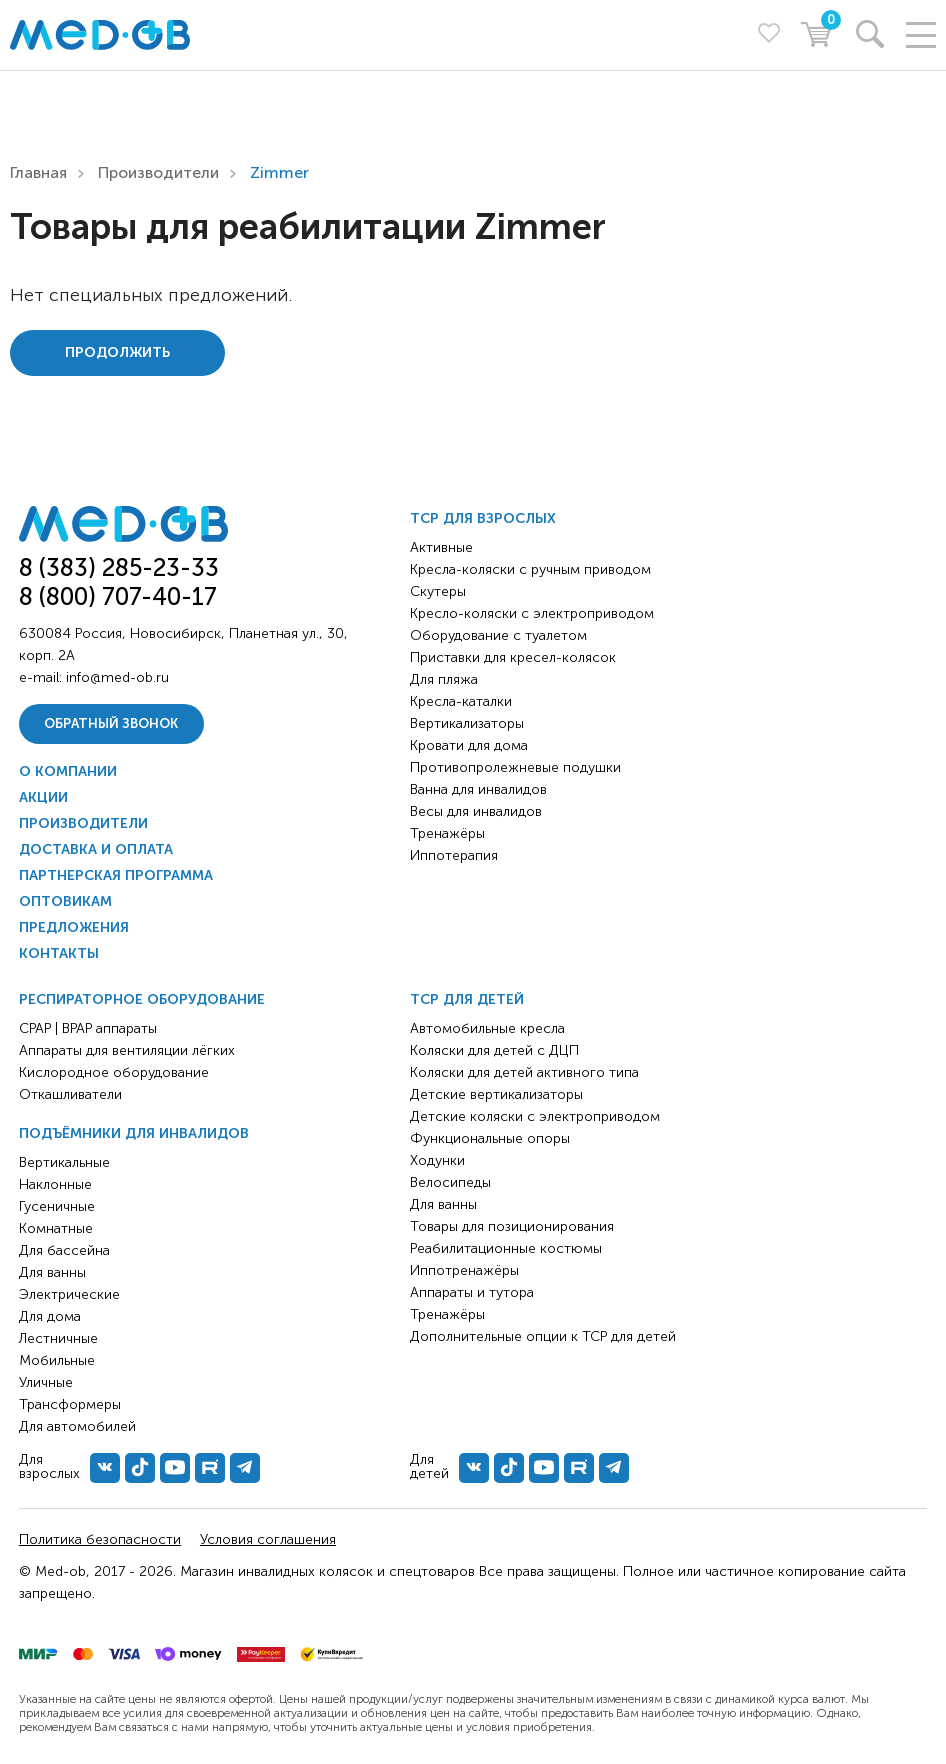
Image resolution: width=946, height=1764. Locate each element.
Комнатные (56, 1228)
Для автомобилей (77, 1426)
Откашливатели (70, 1094)
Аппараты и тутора (472, 1292)
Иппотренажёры (464, 1270)
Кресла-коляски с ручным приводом (530, 569)
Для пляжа (444, 679)
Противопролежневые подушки (515, 767)
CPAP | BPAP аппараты (88, 1028)
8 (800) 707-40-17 (118, 596)
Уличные (46, 1382)
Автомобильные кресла (487, 1028)
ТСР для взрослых (483, 518)
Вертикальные (64, 1162)
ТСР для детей (467, 999)
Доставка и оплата (96, 849)
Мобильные (57, 1360)
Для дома (50, 1316)
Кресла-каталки (461, 701)
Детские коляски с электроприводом (535, 1116)
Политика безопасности (100, 1539)
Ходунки (437, 1160)
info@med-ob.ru (117, 677)
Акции (43, 797)
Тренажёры (447, 833)
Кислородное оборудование (114, 1072)
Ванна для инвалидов (478, 789)
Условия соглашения (268, 1539)
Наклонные (55, 1184)
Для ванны (52, 1272)
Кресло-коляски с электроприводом (532, 613)
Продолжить (117, 352)
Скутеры (438, 591)
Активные (441, 547)
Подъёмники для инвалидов (134, 1133)
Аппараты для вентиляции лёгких (127, 1050)
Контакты (59, 953)
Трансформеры (70, 1404)
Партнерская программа (116, 875)
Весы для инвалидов (476, 811)
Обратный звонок (111, 723)
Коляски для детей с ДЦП (494, 1050)
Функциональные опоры (490, 1138)
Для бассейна (64, 1250)
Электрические (69, 1294)
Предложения (74, 927)
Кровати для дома (469, 745)
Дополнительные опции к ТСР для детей (543, 1336)
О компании (68, 771)
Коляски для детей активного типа (524, 1072)
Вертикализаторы (467, 723)
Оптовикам (65, 901)
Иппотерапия (454, 855)
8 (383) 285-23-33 (119, 567)
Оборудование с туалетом (498, 635)
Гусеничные (57, 1206)
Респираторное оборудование (142, 999)
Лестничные (58, 1338)
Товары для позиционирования (512, 1226)
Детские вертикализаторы (496, 1094)
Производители (158, 172)
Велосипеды (450, 1182)
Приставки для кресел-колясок (513, 657)
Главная (38, 172)
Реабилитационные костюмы (506, 1248)
